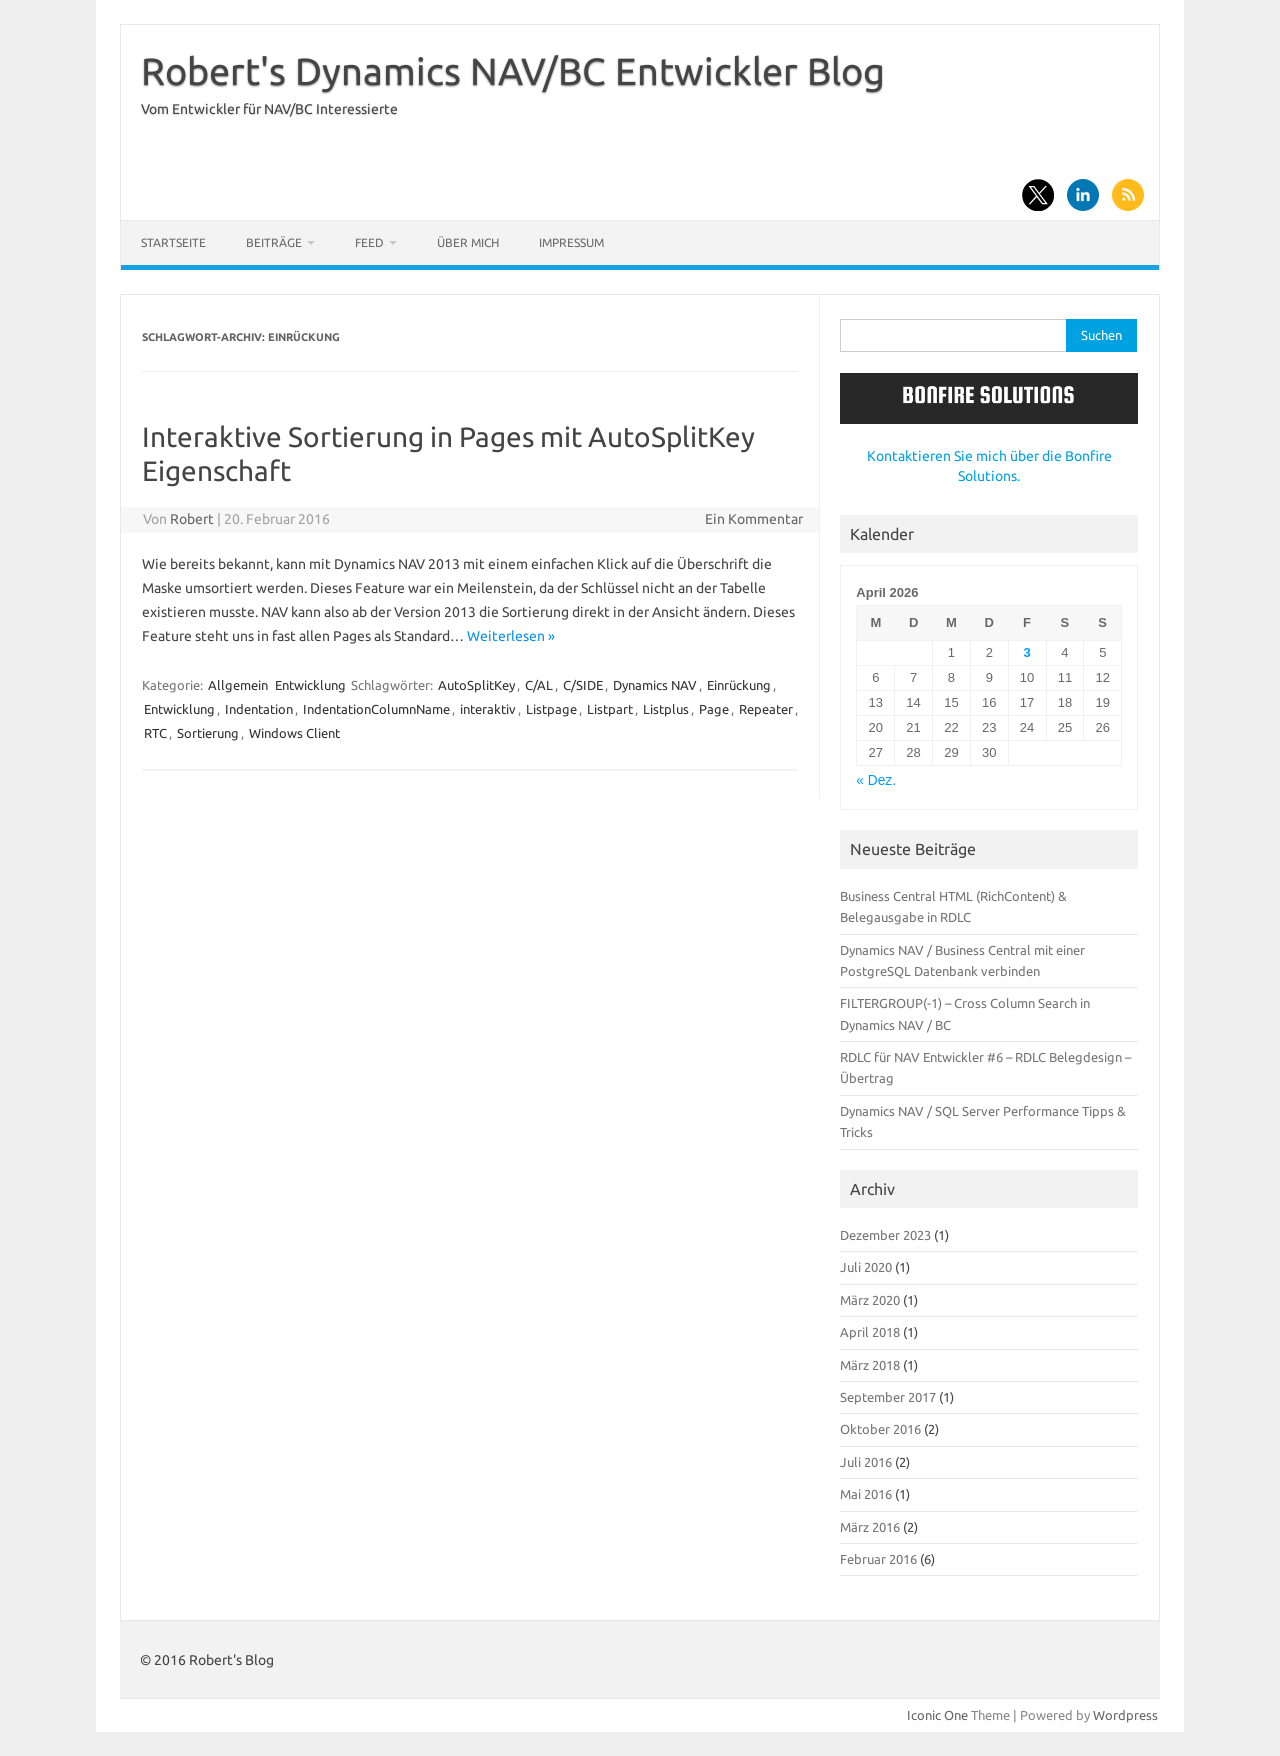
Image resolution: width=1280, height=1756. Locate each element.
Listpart (610, 709)
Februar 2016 (878, 1559)
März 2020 (870, 1300)
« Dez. (876, 780)
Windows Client (294, 733)
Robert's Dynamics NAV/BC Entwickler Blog (513, 71)
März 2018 (870, 1365)
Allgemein (238, 685)
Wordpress (1125, 1715)
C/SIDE (583, 685)
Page (714, 709)
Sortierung (208, 733)
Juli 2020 (866, 1267)
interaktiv (488, 709)
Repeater (766, 709)
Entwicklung (310, 685)
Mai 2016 (866, 1494)
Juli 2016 (866, 1462)
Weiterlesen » (511, 636)
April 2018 (870, 1332)
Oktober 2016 (880, 1429)
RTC (155, 733)
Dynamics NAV (655, 685)
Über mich (468, 242)
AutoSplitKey (476, 685)
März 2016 (870, 1527)
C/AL (539, 685)
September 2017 (888, 1397)
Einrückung (739, 685)
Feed (369, 242)
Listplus (666, 709)
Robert (192, 519)
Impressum (571, 242)
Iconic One (937, 1715)
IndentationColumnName (376, 709)
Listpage (551, 709)
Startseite (173, 242)
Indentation (259, 709)
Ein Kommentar (754, 519)
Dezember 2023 (885, 1235)
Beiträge (274, 242)
